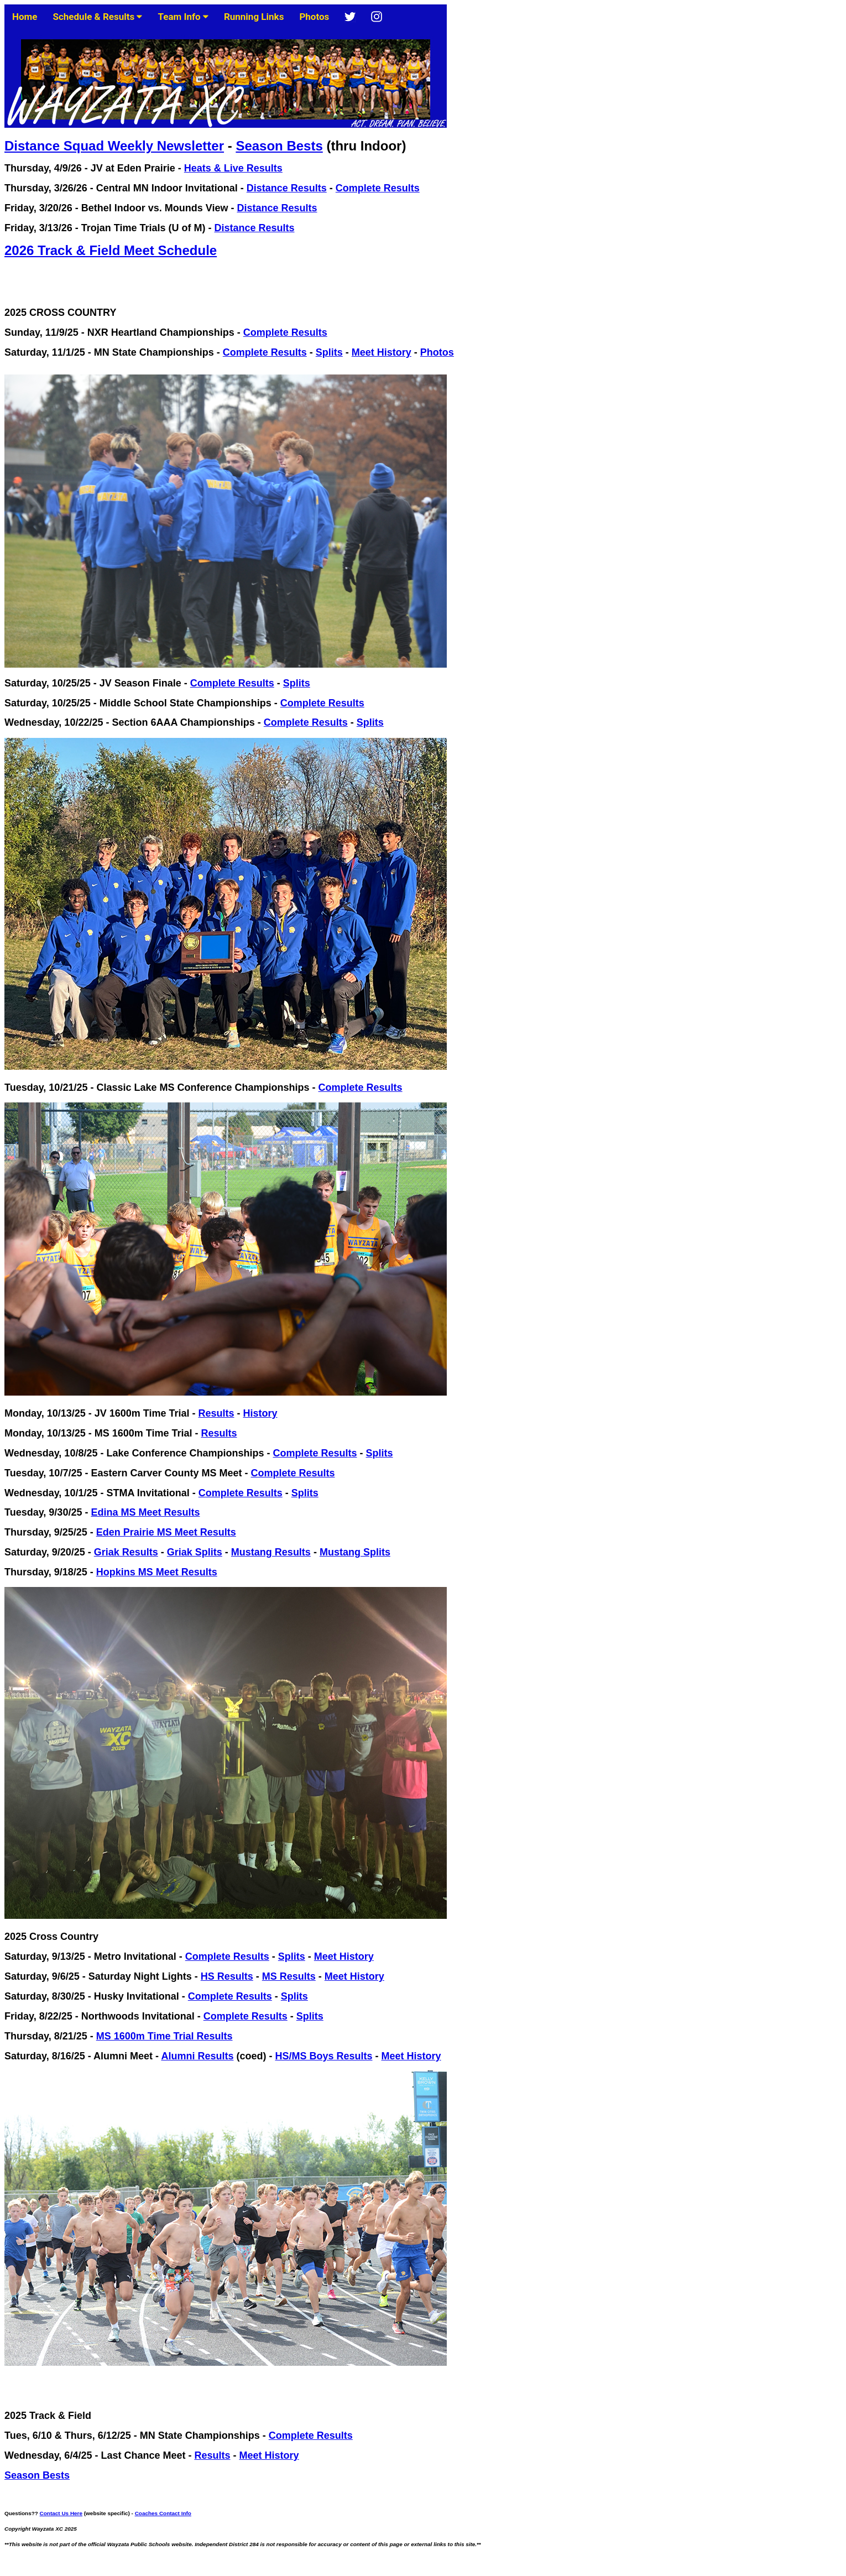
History (260, 1413)
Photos (314, 16)
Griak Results (126, 1552)
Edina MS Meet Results (145, 1512)
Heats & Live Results (233, 168)
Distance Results (287, 188)
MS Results (289, 1976)
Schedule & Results (98, 16)
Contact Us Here (61, 2513)
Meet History (381, 352)
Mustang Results (271, 1552)
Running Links (254, 16)
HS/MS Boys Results (323, 2056)
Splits (329, 352)
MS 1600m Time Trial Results (164, 2036)
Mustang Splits (355, 1552)
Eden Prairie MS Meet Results (166, 1532)
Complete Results (378, 188)
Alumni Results (197, 2056)
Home (25, 16)
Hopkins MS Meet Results (156, 1572)
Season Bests (279, 145)
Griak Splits (194, 1552)
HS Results (227, 1976)
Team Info (183, 16)
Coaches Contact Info (163, 2513)
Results (216, 1413)
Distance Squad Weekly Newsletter (114, 145)
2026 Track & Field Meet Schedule (110, 250)
